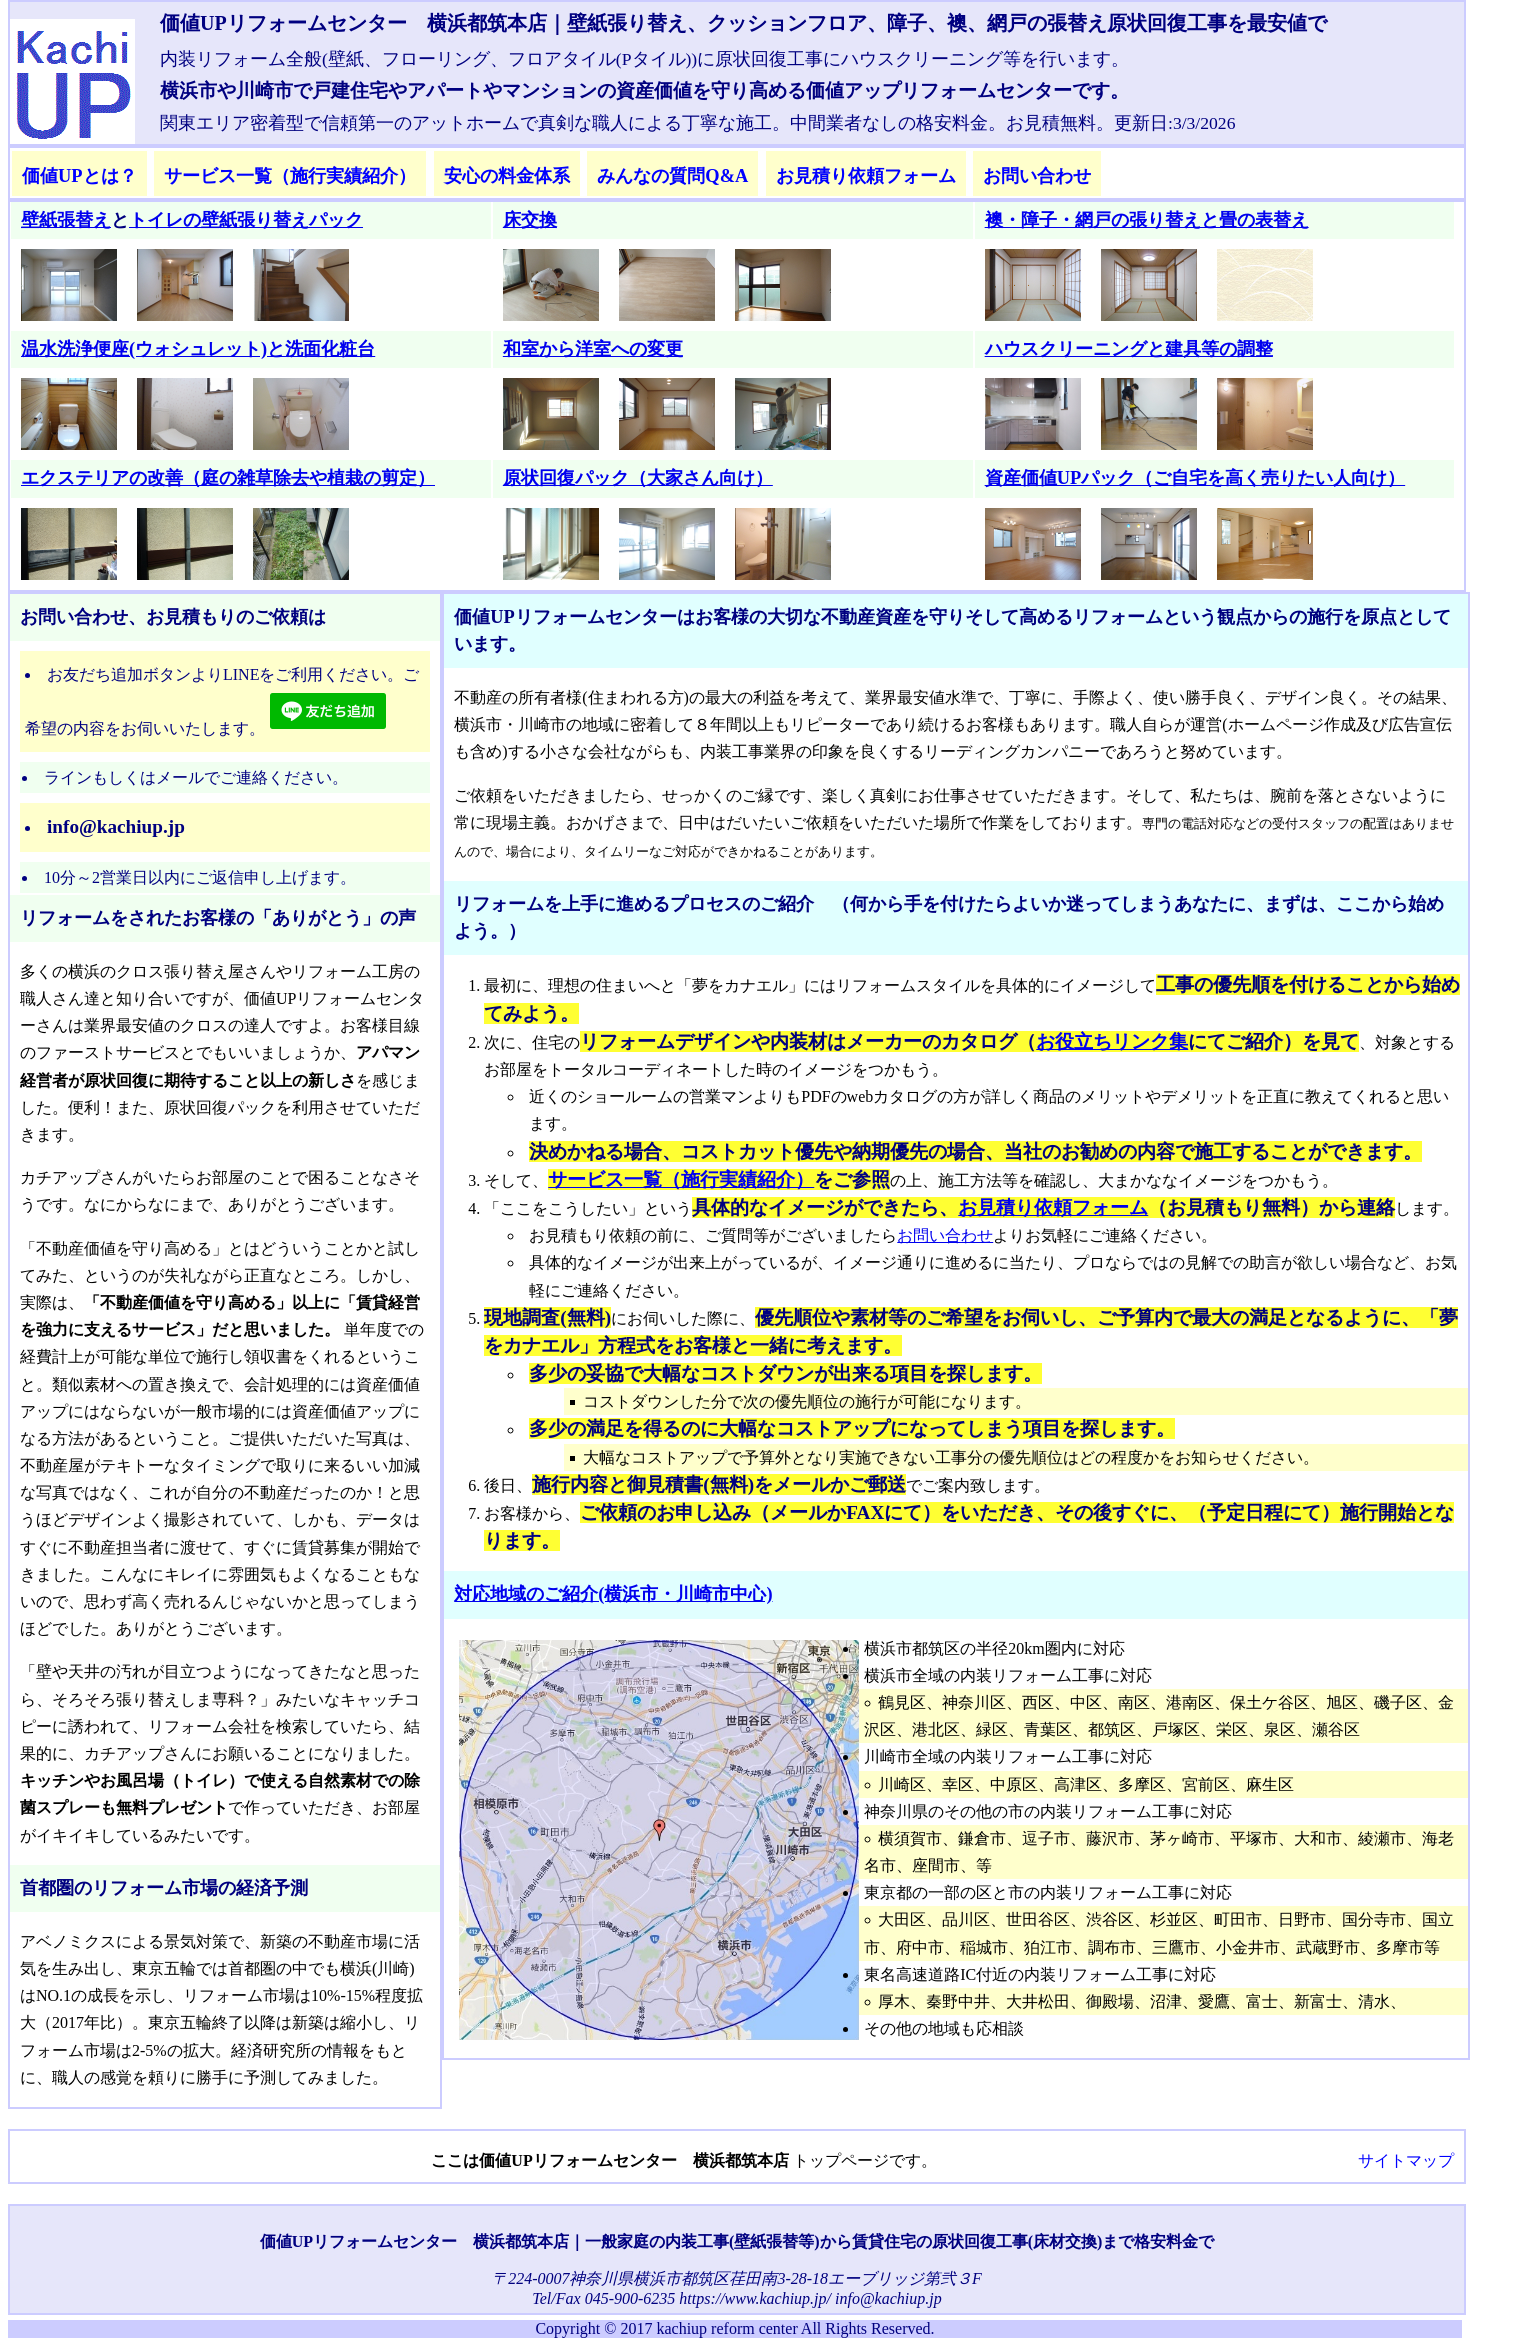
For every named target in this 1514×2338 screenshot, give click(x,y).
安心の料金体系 (507, 176)
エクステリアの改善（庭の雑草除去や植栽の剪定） (228, 478)
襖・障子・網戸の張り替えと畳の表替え (1147, 220)
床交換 (530, 220)
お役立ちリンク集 (1112, 1041)
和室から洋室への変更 (593, 349)
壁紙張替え (66, 220)
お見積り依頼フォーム (866, 176)
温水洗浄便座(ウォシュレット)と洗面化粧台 (198, 349)
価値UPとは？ (79, 176)
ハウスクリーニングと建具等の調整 (1129, 349)
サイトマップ (1406, 2160)
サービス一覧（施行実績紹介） (290, 176)
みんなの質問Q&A (672, 176)
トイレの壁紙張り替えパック (246, 220)
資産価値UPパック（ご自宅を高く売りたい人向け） (1195, 478)
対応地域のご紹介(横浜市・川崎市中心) (613, 1594)
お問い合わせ (1037, 176)
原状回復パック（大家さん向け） (638, 478)
